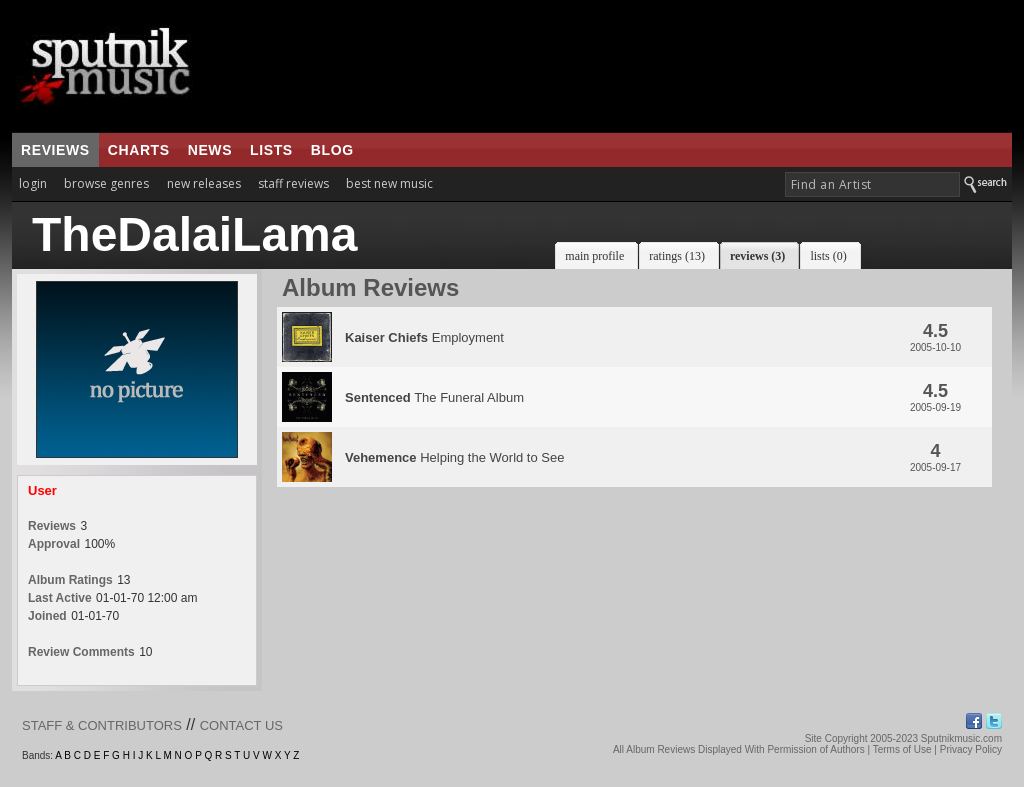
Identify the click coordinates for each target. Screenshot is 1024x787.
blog (332, 150)
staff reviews (293, 183)
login (33, 183)
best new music (389, 183)
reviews (55, 150)
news (210, 150)
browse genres (106, 183)
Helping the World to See (454, 457)
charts (139, 150)
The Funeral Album (434, 397)
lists (271, 150)
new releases (204, 183)
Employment (424, 337)
